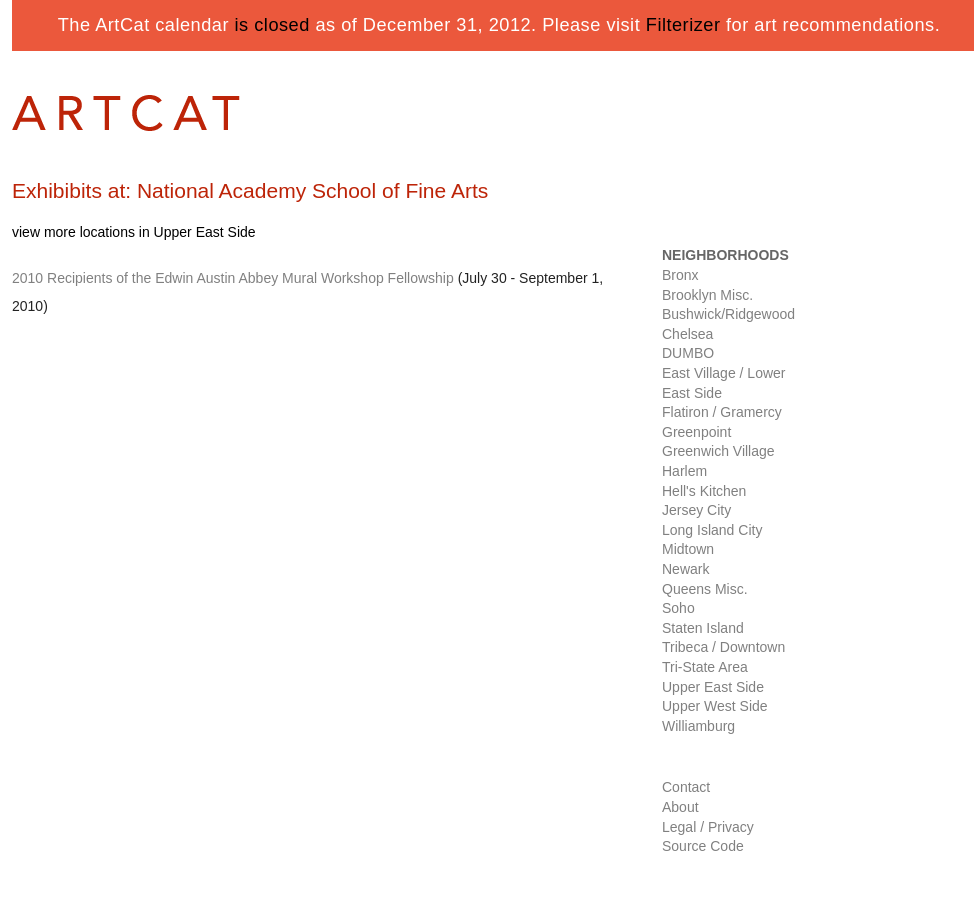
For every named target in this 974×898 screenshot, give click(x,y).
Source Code (703, 846)
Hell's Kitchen (704, 491)
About (680, 807)
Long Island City (712, 530)
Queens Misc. (705, 589)
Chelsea (687, 334)
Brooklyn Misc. (707, 295)
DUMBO (688, 353)
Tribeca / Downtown (723, 647)
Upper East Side (713, 687)
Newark (685, 569)
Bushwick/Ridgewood (728, 314)
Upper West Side (715, 706)
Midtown (688, 549)
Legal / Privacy (708, 827)
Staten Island (703, 628)
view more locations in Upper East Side (134, 232)
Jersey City (696, 510)
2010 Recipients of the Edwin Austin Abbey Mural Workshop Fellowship (233, 278)
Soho (678, 608)
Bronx (680, 275)
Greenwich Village (718, 451)
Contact (686, 787)
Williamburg (698, 726)
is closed (272, 25)
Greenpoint (696, 432)
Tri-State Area (705, 667)
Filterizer (683, 25)
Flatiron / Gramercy (722, 412)
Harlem (684, 471)
